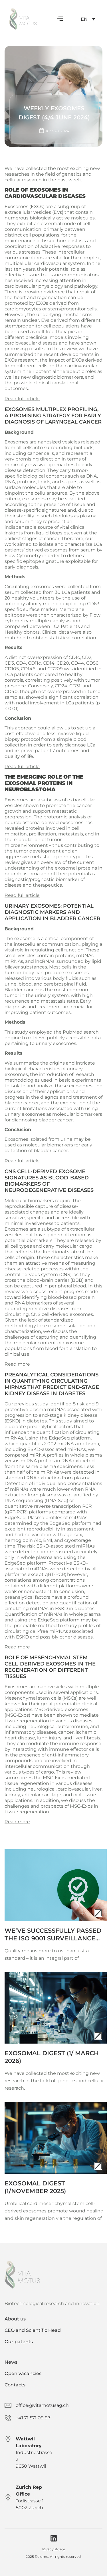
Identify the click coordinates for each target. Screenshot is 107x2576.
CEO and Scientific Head (33, 2330)
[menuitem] (88, 19)
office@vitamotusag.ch (42, 2405)
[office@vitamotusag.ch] (8, 2405)
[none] (88, 19)
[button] (60, 19)
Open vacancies (23, 2373)
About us (15, 2319)
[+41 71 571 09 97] (8, 2418)
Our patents (19, 2341)
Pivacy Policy (53, 2549)
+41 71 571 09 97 (33, 2418)
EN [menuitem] (84, 19)
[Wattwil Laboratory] (8, 2439)
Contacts (15, 2385)
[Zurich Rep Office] (8, 2497)
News (11, 2362)
